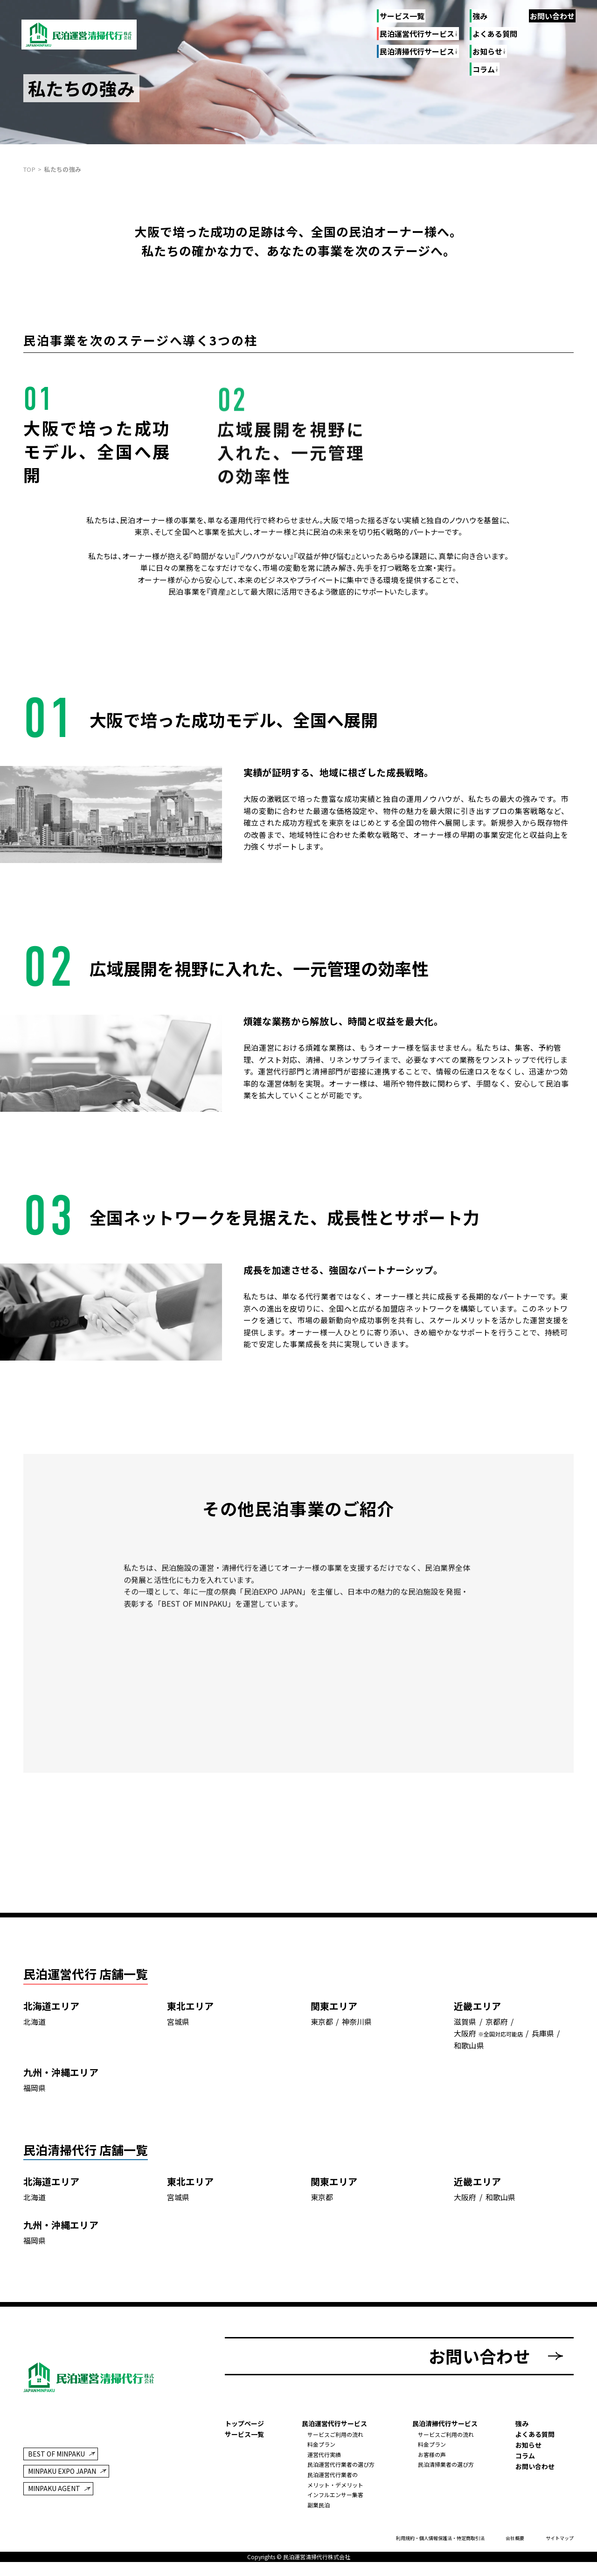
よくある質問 (494, 33)
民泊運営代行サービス (416, 34)
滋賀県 (465, 2022)
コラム (525, 2456)
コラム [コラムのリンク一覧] (483, 69)
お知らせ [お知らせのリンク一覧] (487, 52)
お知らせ (528, 2445)
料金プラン (321, 2445)
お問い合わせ (552, 15)
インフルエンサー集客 (335, 2495)
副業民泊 (318, 2505)
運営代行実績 (324, 2455)
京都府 (497, 2022)
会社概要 (515, 2538)
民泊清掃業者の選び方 (446, 2465)
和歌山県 (469, 2046)
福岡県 (34, 2088)
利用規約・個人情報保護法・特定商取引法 (440, 2538)
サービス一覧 (402, 15)
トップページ (244, 2424)
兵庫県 (543, 2033)
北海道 (34, 2022)
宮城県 (178, 2022)
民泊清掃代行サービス (416, 52)
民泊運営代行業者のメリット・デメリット (335, 2480)
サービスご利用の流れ (335, 2435)
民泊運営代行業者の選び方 (341, 2465)
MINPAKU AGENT (54, 2489)
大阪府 (465, 2033)
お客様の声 (432, 2455)
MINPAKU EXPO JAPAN (62, 2472)
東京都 (322, 2022)
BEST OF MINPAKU (56, 2454)
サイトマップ (560, 2538)
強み (479, 15)
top (29, 169)
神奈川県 (357, 2022)
